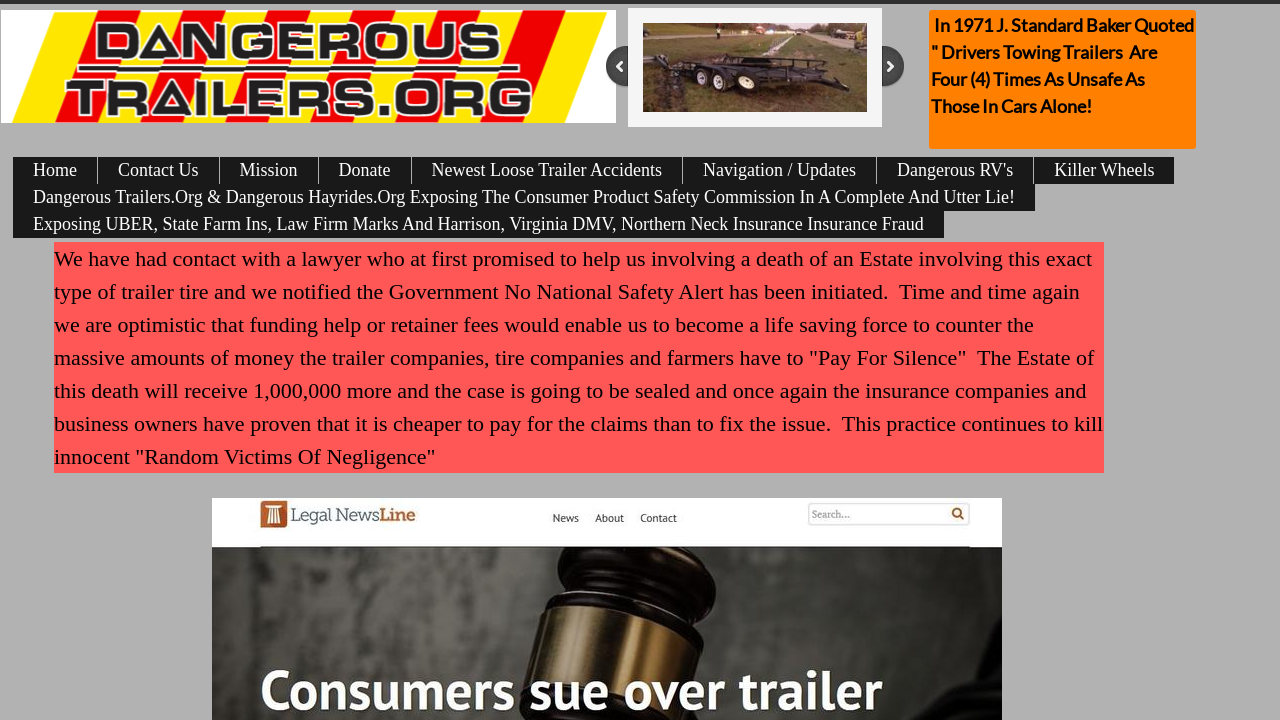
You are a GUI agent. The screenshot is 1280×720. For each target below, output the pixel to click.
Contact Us (158, 170)
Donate (365, 170)
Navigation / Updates (779, 170)
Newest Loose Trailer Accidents (547, 170)
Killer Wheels (1104, 170)
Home (55, 170)
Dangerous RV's (955, 170)
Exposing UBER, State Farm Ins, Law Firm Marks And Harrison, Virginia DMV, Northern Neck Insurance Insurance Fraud (478, 224)
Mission (269, 170)
